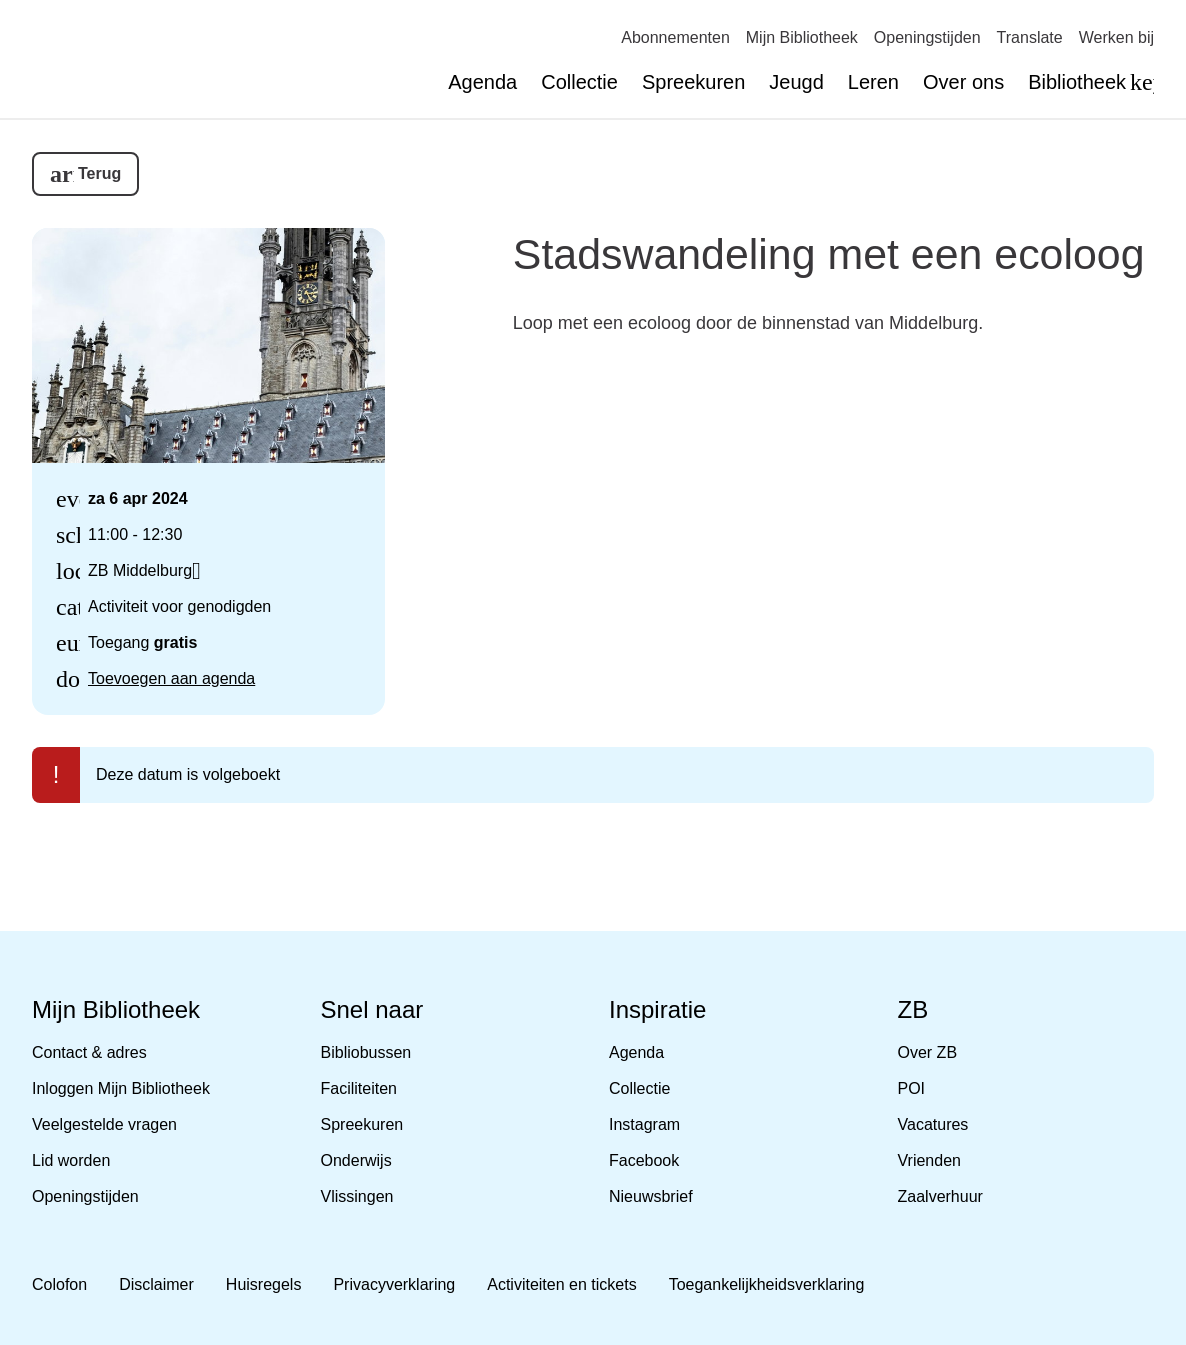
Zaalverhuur (940, 1196)
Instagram (644, 1124)
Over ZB (928, 1052)
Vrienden (929, 1160)
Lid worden (71, 1160)
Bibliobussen (366, 1052)
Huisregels (264, 1284)
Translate (1030, 37)
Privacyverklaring (394, 1284)
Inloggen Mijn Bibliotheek (121, 1088)
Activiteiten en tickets (561, 1284)
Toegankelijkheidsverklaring (767, 1284)
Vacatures (933, 1124)
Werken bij (1116, 37)
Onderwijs (356, 1160)
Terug (99, 173)
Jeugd (796, 82)
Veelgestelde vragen (104, 1124)
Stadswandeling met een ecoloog (829, 254)
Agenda (482, 82)
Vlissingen (357, 1196)
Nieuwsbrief (651, 1196)
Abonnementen (675, 37)
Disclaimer (156, 1284)
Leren (873, 82)
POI (912, 1088)
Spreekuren (693, 82)
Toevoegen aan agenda (171, 678)
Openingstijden (927, 37)
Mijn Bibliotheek (802, 37)
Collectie (579, 82)
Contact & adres (89, 1052)
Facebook (644, 1160)
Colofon (59, 1284)
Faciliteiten (359, 1088)
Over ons (963, 82)
